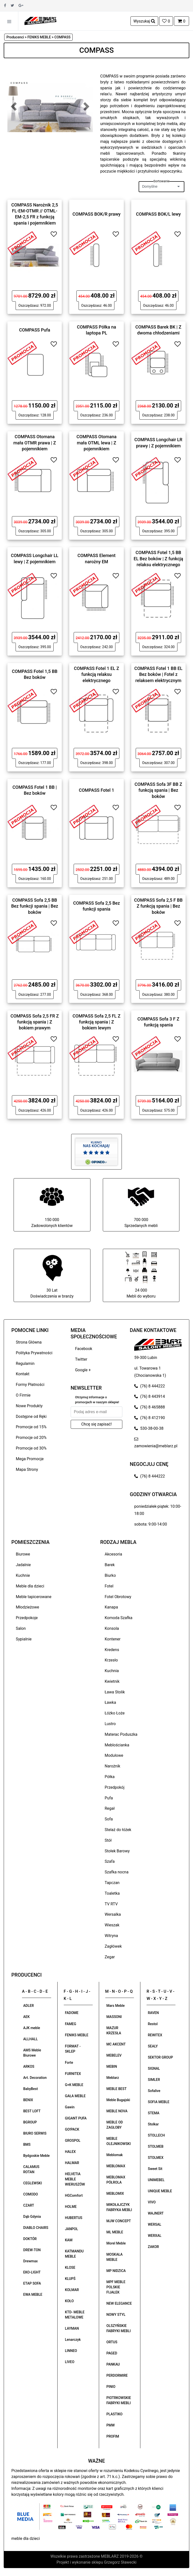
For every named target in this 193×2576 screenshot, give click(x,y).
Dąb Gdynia (32, 2217)
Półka (110, 1776)
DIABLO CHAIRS (35, 2228)
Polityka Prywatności (34, 1353)
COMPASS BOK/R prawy (96, 214)
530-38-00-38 (148, 1428)
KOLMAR (72, 2290)
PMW (111, 2425)
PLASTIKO (115, 2414)
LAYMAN (72, 2328)
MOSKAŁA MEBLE (115, 2257)
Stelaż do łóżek (118, 1829)
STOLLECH (156, 2135)
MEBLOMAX (116, 2166)
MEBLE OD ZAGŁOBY (115, 2124)
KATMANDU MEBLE (74, 2253)
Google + (83, 1370)
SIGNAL (154, 2068)
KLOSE (70, 2268)
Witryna (111, 1935)
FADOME (72, 2013)
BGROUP (30, 2122)
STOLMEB (155, 2146)
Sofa (109, 1819)
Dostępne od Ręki (31, 1416)
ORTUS (112, 2342)
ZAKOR (153, 2247)
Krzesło (111, 1660)
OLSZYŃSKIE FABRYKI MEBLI (119, 2328)
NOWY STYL (116, 2315)
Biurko (110, 1575)
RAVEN (153, 2013)
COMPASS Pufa (34, 329)
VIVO (152, 2202)
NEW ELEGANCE (119, 2303)
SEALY (153, 2046)
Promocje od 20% (31, 1437)
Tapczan (112, 1882)
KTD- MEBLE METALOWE (75, 2314)
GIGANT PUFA (76, 2118)
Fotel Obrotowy (118, 1596)
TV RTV (111, 1904)
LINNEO (71, 2351)
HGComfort (74, 2195)
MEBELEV (114, 2055)
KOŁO (69, 2301)
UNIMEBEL (156, 2180)
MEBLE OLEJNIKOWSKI (119, 2141)
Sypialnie (24, 1639)
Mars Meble (116, 2006)
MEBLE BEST (117, 2089)
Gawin (70, 2107)
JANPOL (71, 2229)
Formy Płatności (30, 1384)
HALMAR (72, 2163)
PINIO (111, 2387)
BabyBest (30, 2089)
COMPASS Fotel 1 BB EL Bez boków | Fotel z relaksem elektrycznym (158, 674)
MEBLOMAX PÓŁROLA (116, 2179)
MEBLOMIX (115, 2193)
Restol (153, 2024)
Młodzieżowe (27, 1607)
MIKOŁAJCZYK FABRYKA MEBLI (119, 2207)
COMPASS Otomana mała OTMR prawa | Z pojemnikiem (34, 442)
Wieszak (112, 1925)
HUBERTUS (73, 2218)
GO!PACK (72, 2129)
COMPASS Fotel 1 (96, 790)
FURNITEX (73, 2074)
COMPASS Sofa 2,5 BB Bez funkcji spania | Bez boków (34, 906)
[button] (13, 106)
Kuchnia (112, 1670)
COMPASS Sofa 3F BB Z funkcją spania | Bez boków (158, 790)
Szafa (110, 1861)
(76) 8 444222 (149, 1386)
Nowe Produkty (29, 1405)
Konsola (112, 1628)
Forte (69, 2063)
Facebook (83, 1348)
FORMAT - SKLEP (73, 2048)
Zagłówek (113, 1946)
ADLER (28, 2006)
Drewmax (30, 2261)
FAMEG (70, 2024)
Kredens (112, 1649)
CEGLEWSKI (32, 2183)
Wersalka (113, 1914)
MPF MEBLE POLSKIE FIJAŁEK (116, 2287)
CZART (28, 2205)
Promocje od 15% (31, 1427)
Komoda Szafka (118, 1617)
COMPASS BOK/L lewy (158, 214)
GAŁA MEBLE (75, 2096)
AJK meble (31, 2028)
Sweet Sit (155, 2169)
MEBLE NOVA (117, 2111)
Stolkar (153, 2124)
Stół (108, 1840)
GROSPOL (73, 2140)
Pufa (109, 1798)
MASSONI (114, 2017)
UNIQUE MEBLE (160, 2191)
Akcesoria (113, 1554)
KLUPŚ (70, 2279)
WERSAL (154, 2224)
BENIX (28, 2100)
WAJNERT (156, 2213)
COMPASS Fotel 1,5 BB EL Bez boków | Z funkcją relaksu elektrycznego (158, 558)
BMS (27, 2144)
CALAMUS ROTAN (31, 2169)
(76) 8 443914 (149, 1396)
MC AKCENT (116, 2044)
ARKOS (28, 2066)
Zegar (110, 1957)
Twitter (81, 1359)
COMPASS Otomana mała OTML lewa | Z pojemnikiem (97, 442)
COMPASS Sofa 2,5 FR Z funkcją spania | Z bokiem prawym (34, 1021)
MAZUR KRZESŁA (114, 2030)
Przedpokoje (27, 1617)
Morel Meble (116, 2243)
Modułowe (114, 1755)
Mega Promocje (29, 1458)
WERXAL (154, 2236)
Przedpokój (115, 1787)
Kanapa (111, 1607)
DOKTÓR (30, 2239)
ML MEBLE (115, 2232)
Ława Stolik (115, 1692)
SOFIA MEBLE (158, 2102)
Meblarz (113, 2078)
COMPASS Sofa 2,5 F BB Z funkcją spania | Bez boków (158, 906)
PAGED (112, 2353)
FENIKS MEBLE (76, 2035)
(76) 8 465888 (149, 1407)
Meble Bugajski (118, 2100)
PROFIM (113, 2436)
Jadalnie (23, 1564)
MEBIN (112, 2066)
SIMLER (154, 2080)
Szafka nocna (117, 1872)
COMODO (30, 2194)
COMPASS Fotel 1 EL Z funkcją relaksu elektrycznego (96, 674)
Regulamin (25, 1363)
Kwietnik (112, 1681)
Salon (21, 1628)
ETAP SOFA (32, 2283)
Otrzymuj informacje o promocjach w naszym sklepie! (97, 1399)
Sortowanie (161, 181)
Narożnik (112, 1766)
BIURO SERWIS (34, 2133)
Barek (110, 1564)
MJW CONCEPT (119, 2221)
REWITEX (155, 2035)
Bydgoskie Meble (36, 2156)
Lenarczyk (73, 2340)
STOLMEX (155, 2158)
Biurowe (23, 1554)
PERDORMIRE (117, 2375)
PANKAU (113, 2364)
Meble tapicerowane (33, 1596)
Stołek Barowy (117, 1851)
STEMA (153, 2113)
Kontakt (22, 1374)
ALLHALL (30, 2039)
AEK (26, 2017)
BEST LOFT (32, 2111)
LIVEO (69, 2362)
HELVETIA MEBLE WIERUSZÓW (75, 2179)
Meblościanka (117, 1745)
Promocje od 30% (31, 1448)
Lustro (110, 1723)
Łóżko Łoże (115, 1713)
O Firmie (23, 1395)
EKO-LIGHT (32, 2272)
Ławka (110, 1702)
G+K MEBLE (74, 2085)
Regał (110, 1808)
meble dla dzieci (25, 2538)
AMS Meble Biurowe (32, 2052)
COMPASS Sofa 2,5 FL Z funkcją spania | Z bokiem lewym (97, 1021)
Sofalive (154, 2091)
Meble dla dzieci (30, 1586)
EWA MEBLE (32, 2294)
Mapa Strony (27, 1469)
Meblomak (115, 2155)
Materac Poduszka (121, 1734)
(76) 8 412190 (149, 1417)
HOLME (71, 2207)
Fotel (109, 1586)
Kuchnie (23, 1575)
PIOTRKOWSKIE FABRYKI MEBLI (119, 2400)
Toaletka (112, 1893)
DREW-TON (32, 2250)
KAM (68, 2240)
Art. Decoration (35, 2078)
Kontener (113, 1639)
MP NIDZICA (116, 2271)
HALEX (70, 2152)
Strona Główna (29, 1342)
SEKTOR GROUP (160, 2057)
